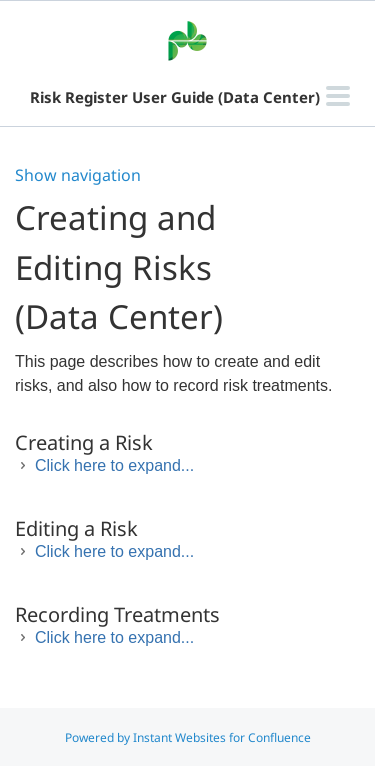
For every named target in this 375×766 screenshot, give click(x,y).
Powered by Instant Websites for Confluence (188, 737)
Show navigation (78, 175)
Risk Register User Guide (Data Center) (175, 97)
